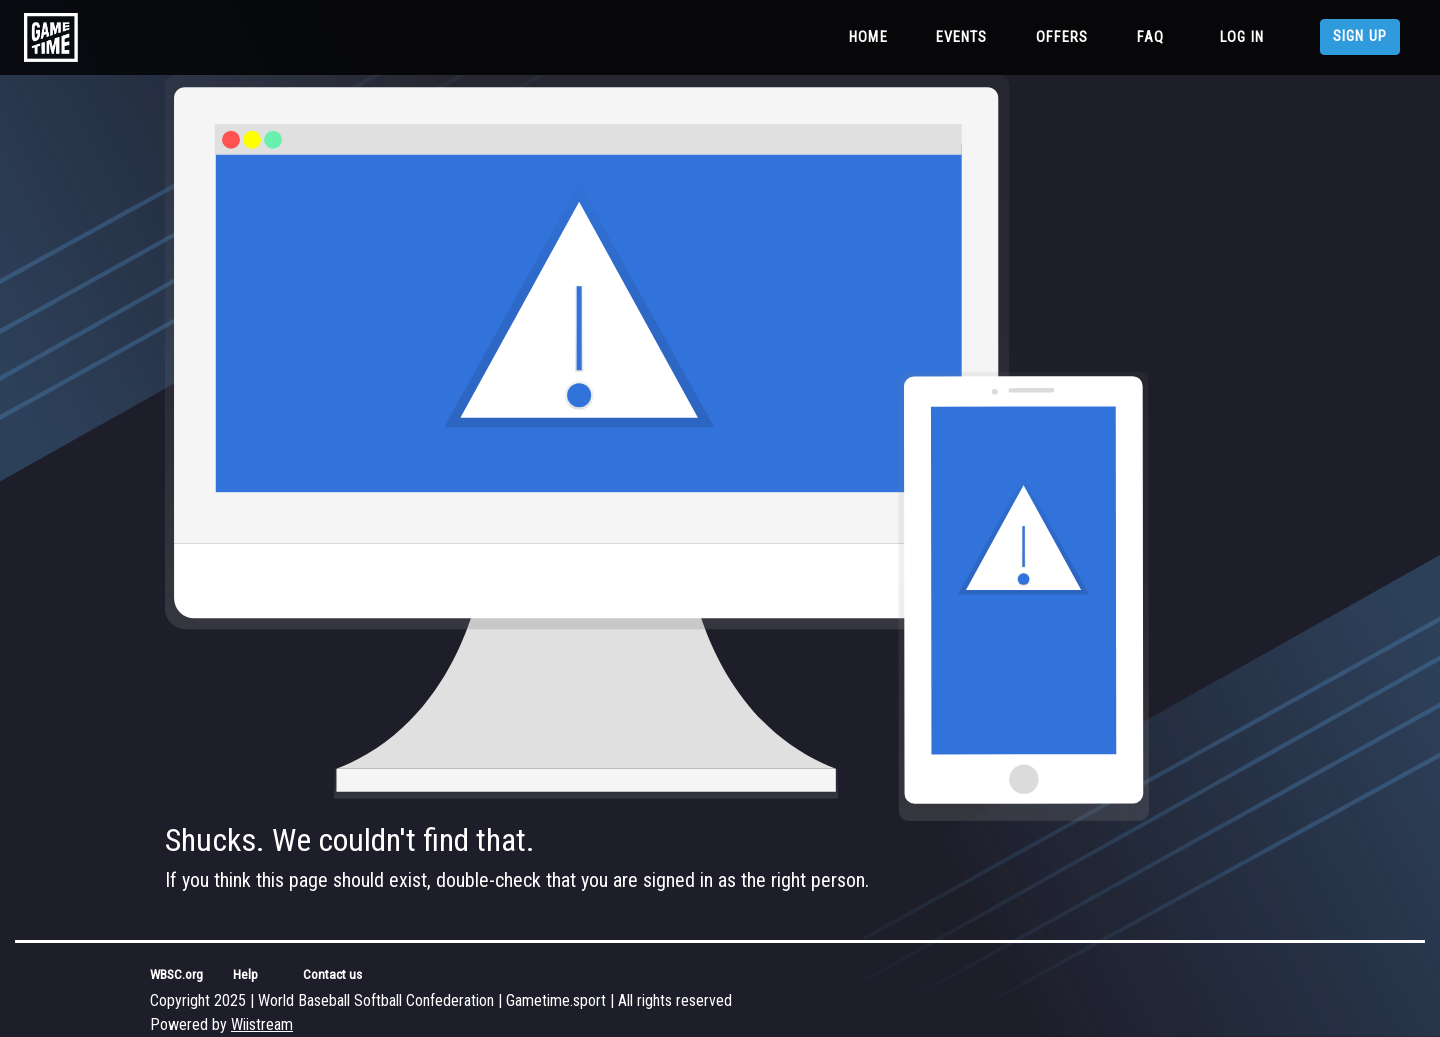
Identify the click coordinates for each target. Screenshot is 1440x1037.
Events (962, 37)
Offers (1062, 37)
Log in (1242, 37)
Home (872, 36)
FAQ (1150, 37)
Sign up (1360, 36)
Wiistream (262, 1024)
